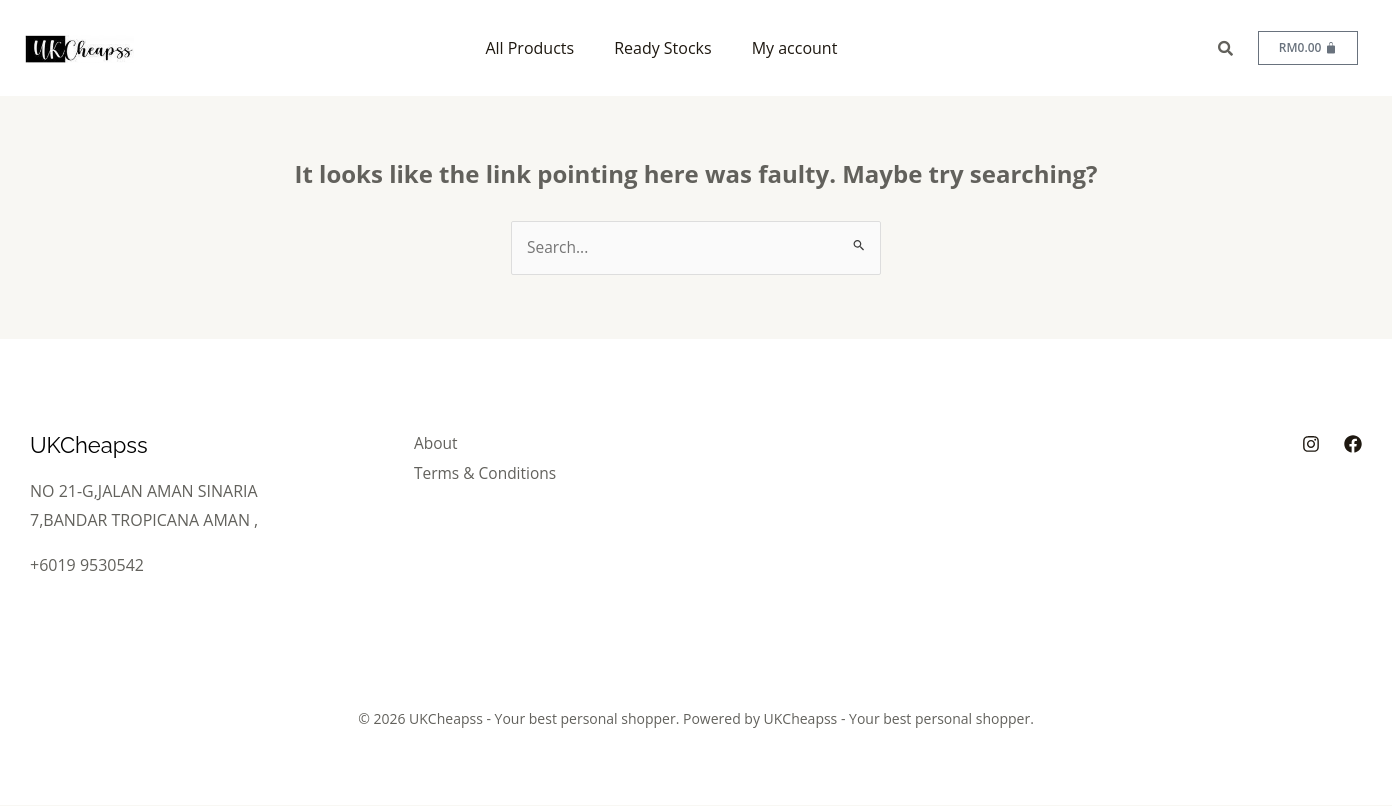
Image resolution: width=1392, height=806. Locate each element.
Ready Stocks (663, 48)
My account (795, 48)
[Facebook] (1353, 445)
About (442, 444)
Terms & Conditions (493, 472)
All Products (529, 48)
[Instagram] (1311, 445)
